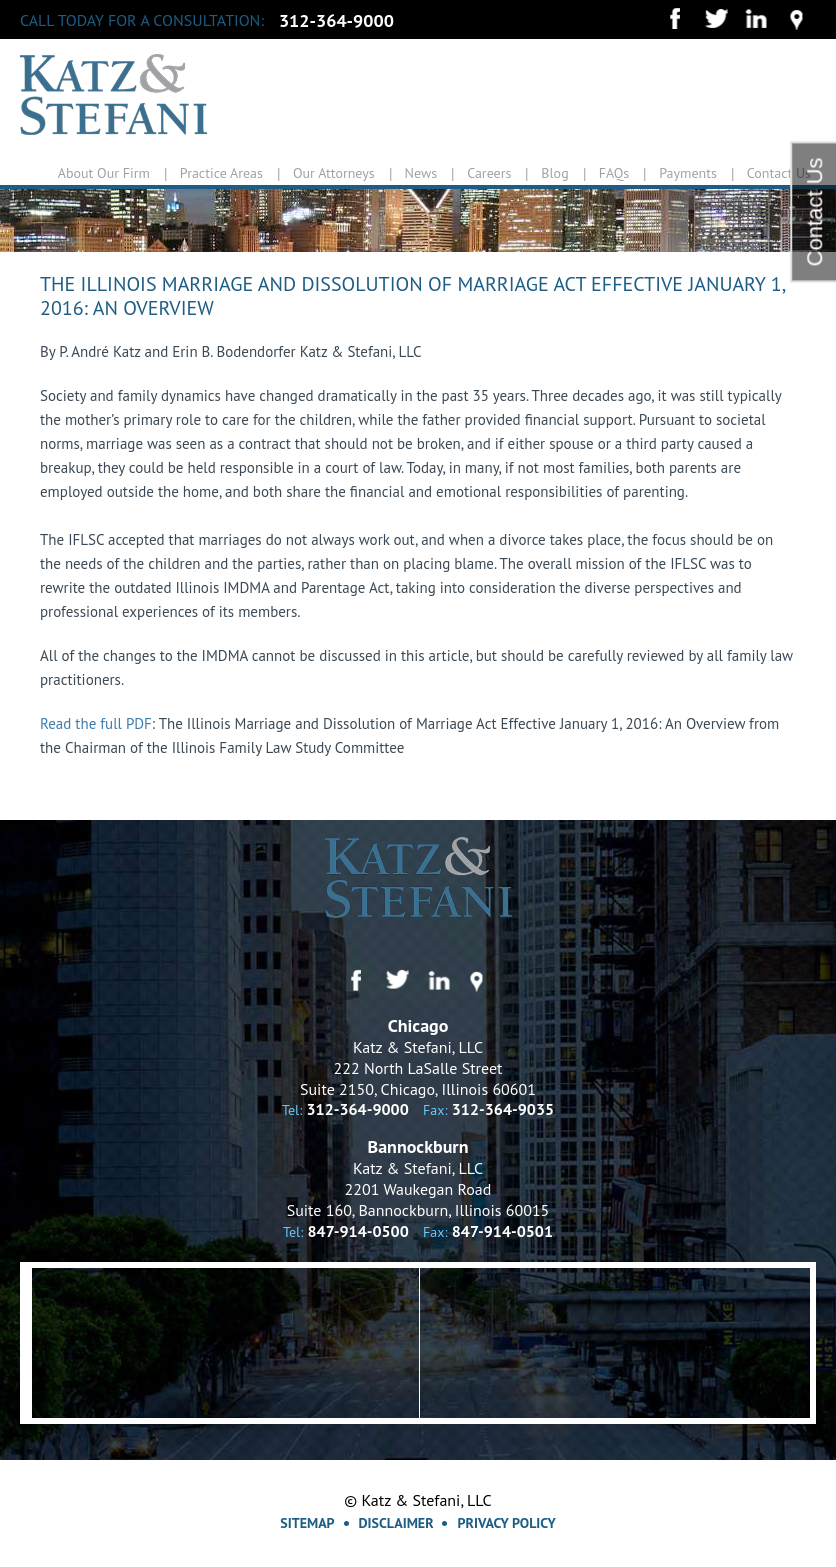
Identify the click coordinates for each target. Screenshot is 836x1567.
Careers (489, 173)
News (421, 173)
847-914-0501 (502, 1231)
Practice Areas (221, 173)
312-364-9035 (503, 1109)
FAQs (614, 173)
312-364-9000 (336, 21)
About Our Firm (104, 173)
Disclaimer (396, 1523)
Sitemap (307, 1523)
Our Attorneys (334, 173)
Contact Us (779, 173)
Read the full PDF (96, 723)
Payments (688, 173)
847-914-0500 (358, 1231)
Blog (554, 173)
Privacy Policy (506, 1523)
